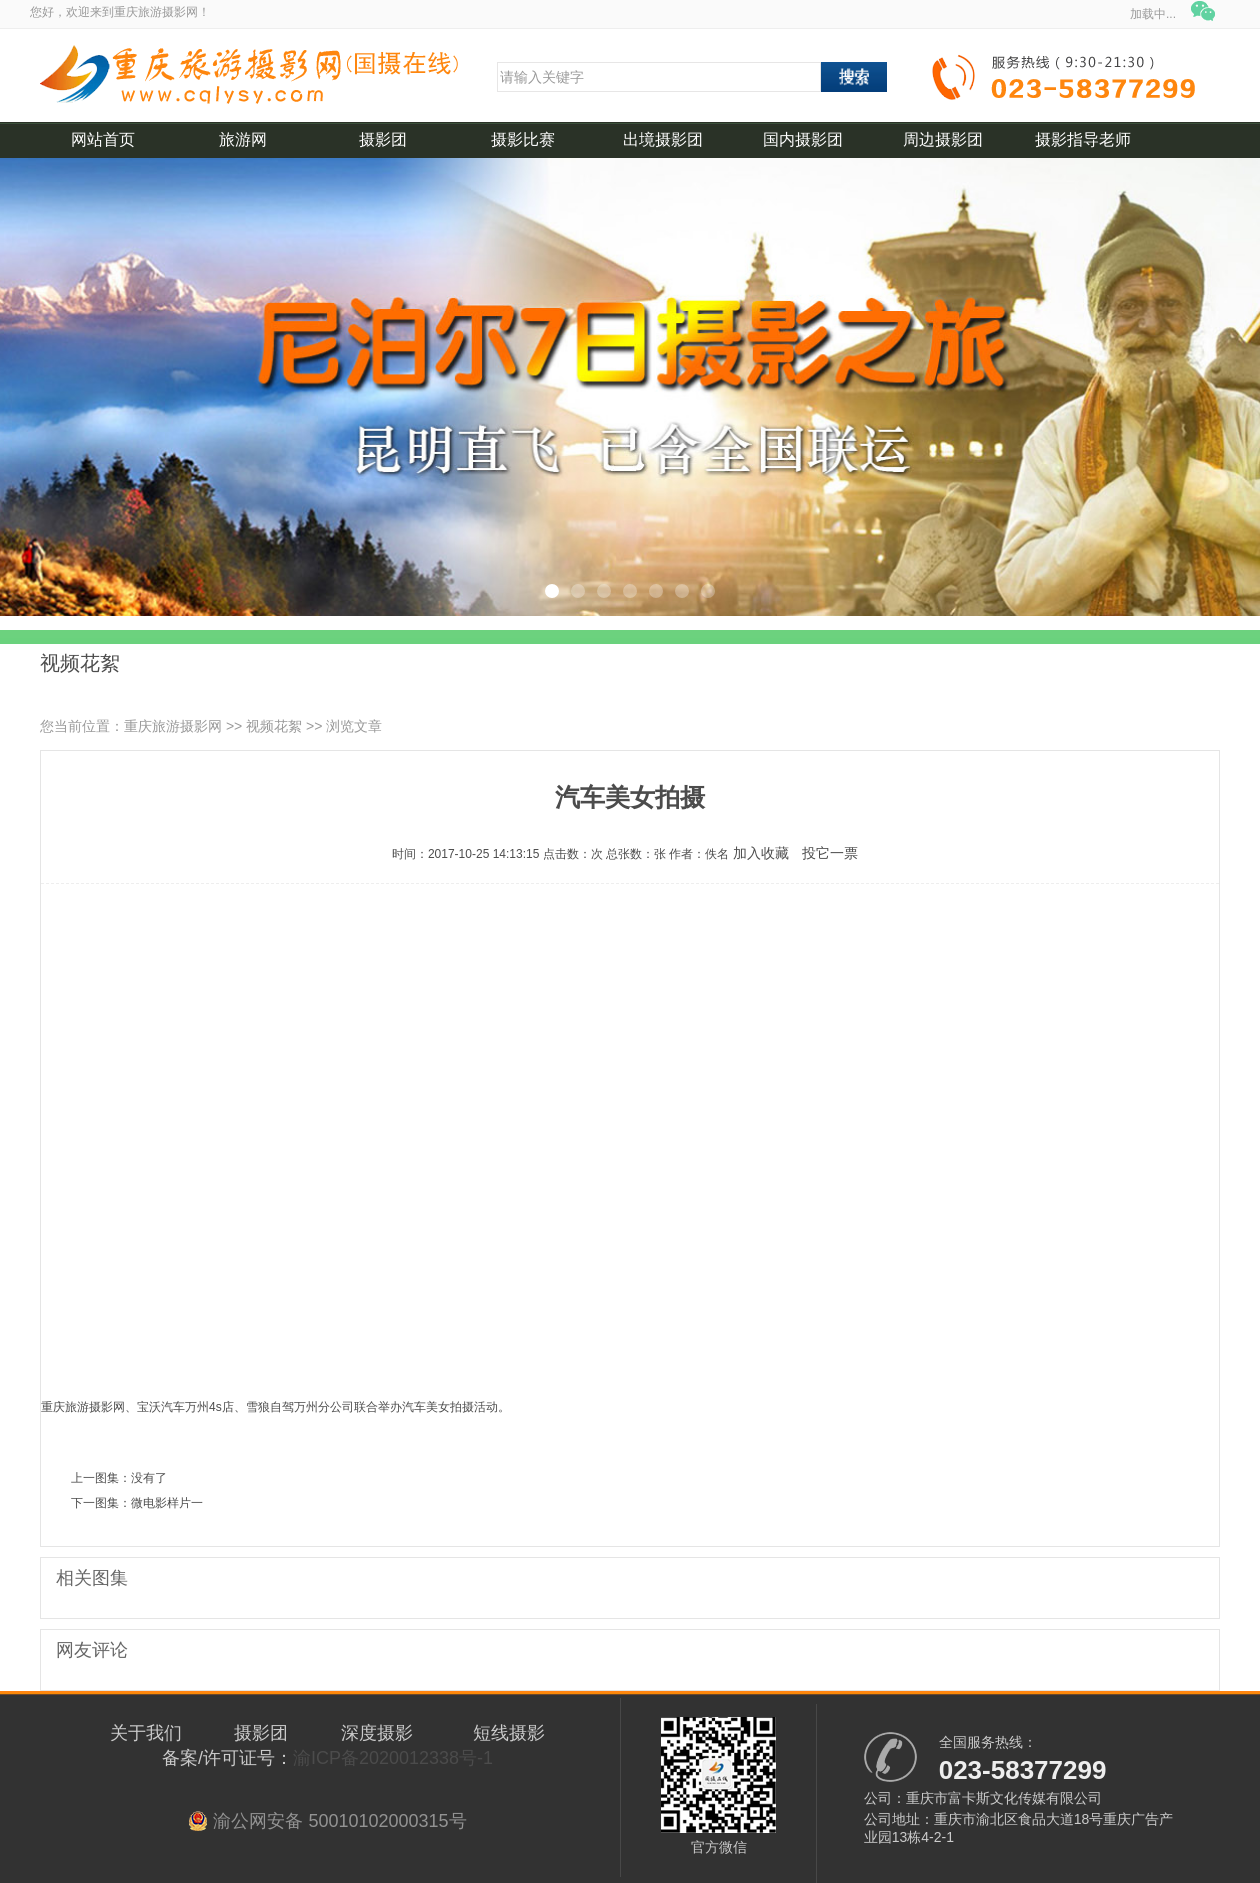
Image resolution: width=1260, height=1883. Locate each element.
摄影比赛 (523, 139)
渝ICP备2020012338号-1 (393, 1758)
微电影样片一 (167, 1503)
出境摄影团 (663, 139)
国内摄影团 (803, 139)
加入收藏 (761, 853)
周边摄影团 (943, 139)
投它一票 (830, 853)
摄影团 (383, 139)
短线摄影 (509, 1733)
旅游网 (243, 139)
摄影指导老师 (1083, 139)
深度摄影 (377, 1733)
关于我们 (146, 1733)
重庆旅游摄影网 (173, 726)
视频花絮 (274, 726)
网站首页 (103, 139)
